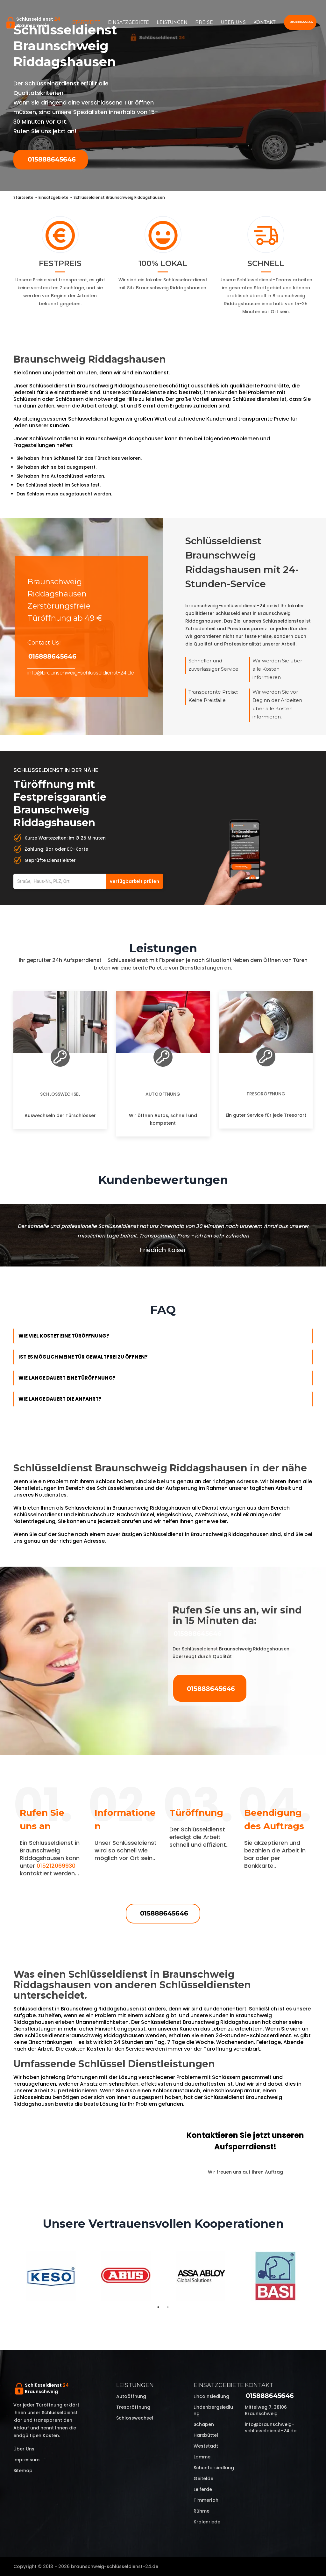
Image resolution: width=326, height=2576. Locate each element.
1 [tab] (158, 2307)
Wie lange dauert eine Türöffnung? (67, 1378)
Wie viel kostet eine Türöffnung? (63, 1335)
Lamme (202, 2457)
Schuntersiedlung (214, 2467)
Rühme (201, 2511)
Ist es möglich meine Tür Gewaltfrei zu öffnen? (83, 1356)
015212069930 (56, 1866)
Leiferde (203, 2489)
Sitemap (22, 2470)
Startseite (86, 22)
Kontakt (264, 22)
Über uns (233, 22)
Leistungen (172, 22)
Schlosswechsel (60, 1094)
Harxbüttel (206, 2435)
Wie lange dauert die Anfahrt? (60, 1399)
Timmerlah (206, 2500)
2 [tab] (168, 2307)
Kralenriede (207, 2522)
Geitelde (203, 2478)
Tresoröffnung (265, 1094)
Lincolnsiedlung (211, 2396)
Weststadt (206, 2446)
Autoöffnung (162, 1094)
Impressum (26, 2460)
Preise (204, 22)
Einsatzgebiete (128, 22)
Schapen (204, 2424)
